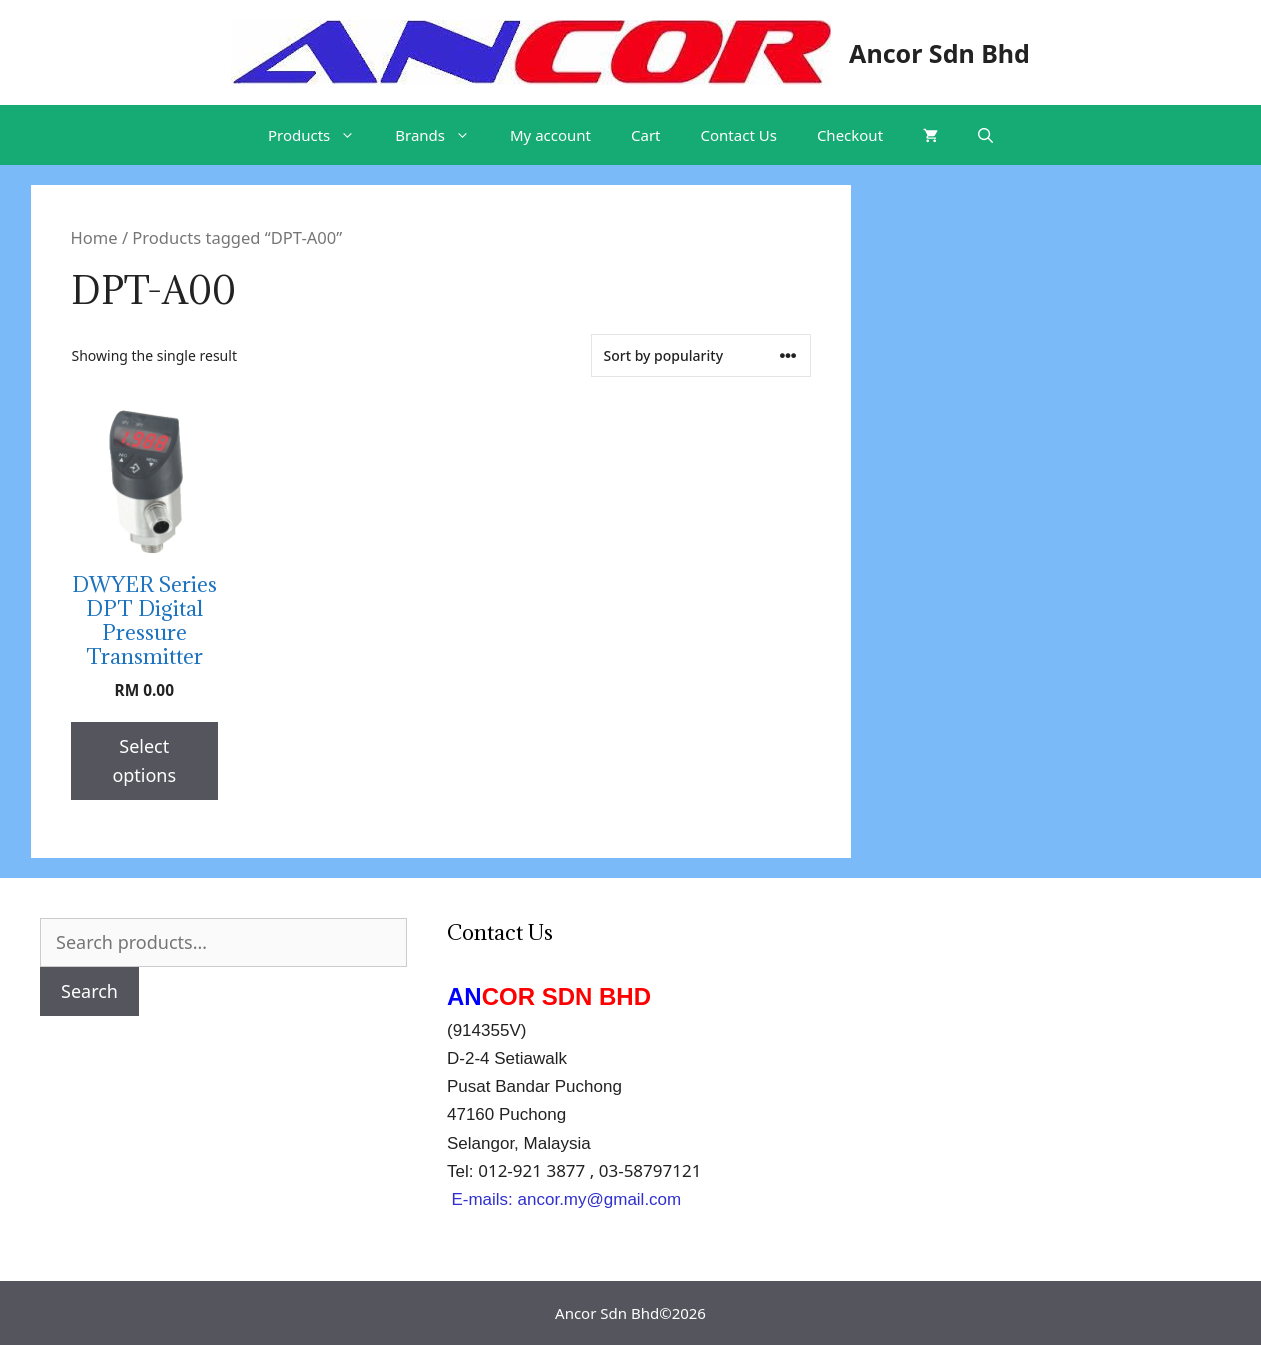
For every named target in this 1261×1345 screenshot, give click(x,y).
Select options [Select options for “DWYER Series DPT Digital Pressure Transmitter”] (144, 760)
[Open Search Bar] (985, 135)
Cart (646, 135)
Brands (442, 135)
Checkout (850, 135)
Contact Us (739, 135)
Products (321, 135)
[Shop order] (701, 355)
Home (94, 237)
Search (89, 991)
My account (550, 135)
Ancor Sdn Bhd (939, 53)
